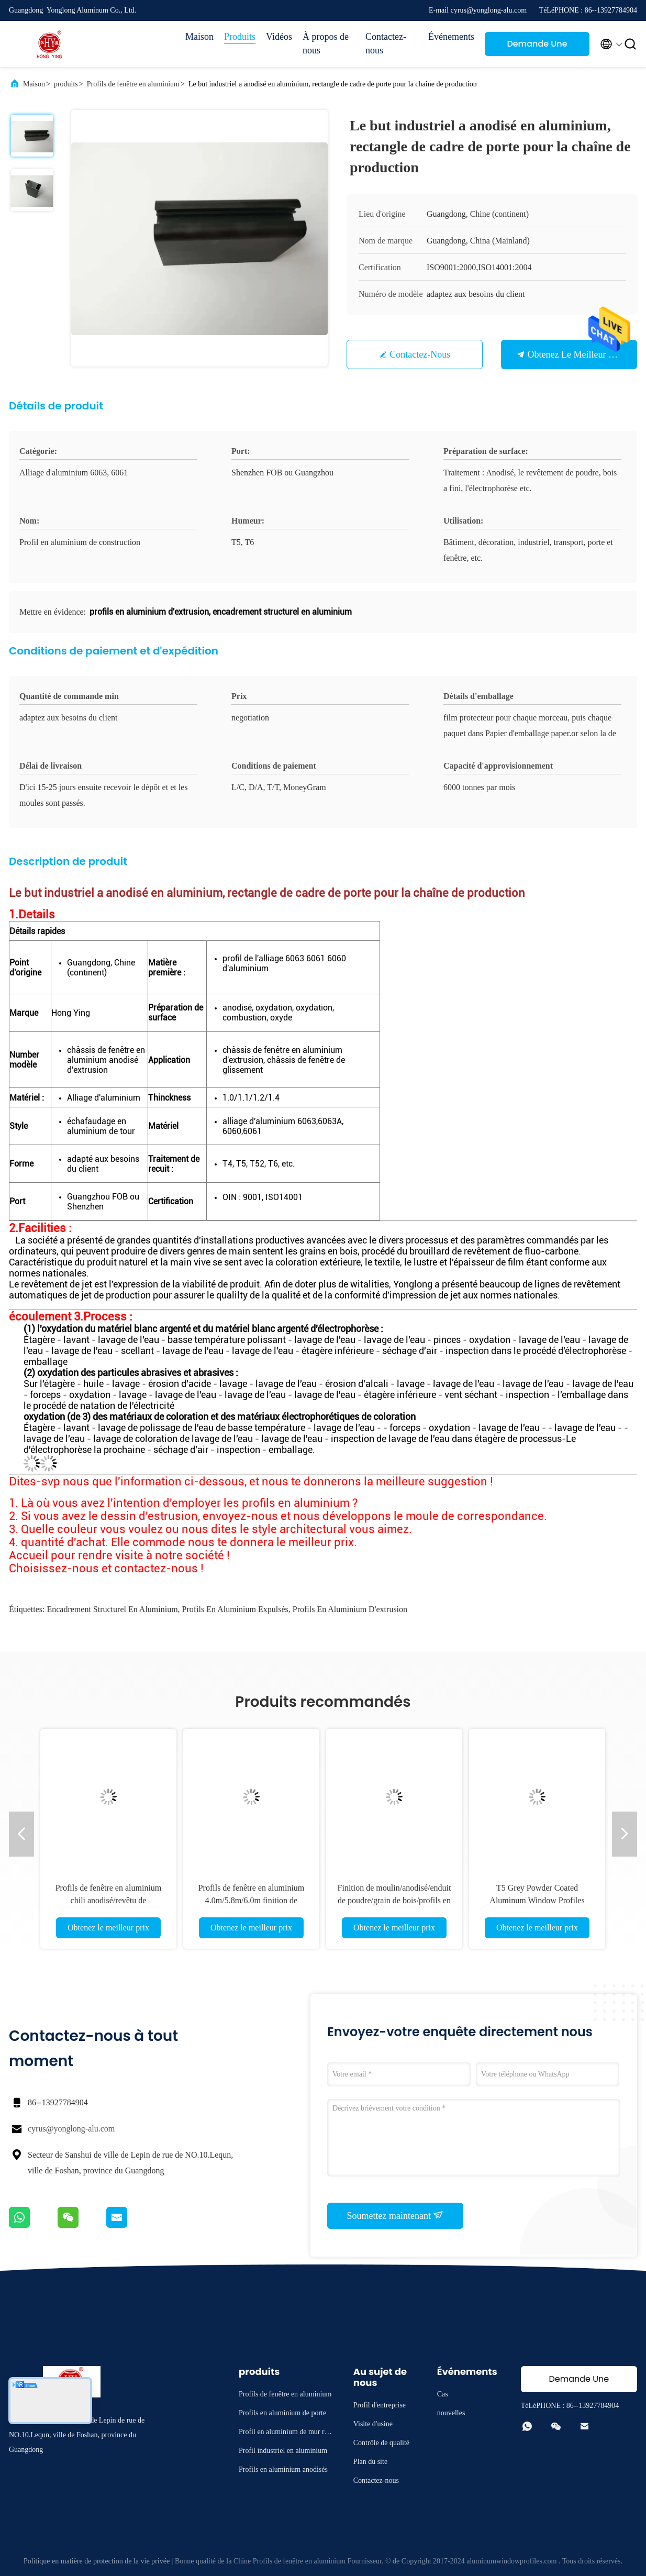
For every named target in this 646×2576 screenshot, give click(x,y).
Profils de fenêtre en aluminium (133, 84)
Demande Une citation (537, 47)
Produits (239, 36)
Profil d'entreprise (379, 2405)
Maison (199, 36)
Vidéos (279, 36)
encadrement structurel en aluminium (112, 1609)
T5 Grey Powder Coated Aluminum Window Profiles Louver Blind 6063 (536, 1900)
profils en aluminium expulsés (235, 1609)
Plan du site (370, 2462)
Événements (451, 36)
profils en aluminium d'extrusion (350, 1609)
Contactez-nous (385, 43)
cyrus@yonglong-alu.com (71, 2128)
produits (66, 84)
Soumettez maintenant (395, 2215)
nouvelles (451, 2413)
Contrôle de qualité (381, 2443)
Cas (442, 2394)
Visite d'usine (373, 2424)
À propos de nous (326, 43)
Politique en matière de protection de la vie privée (97, 2561)
